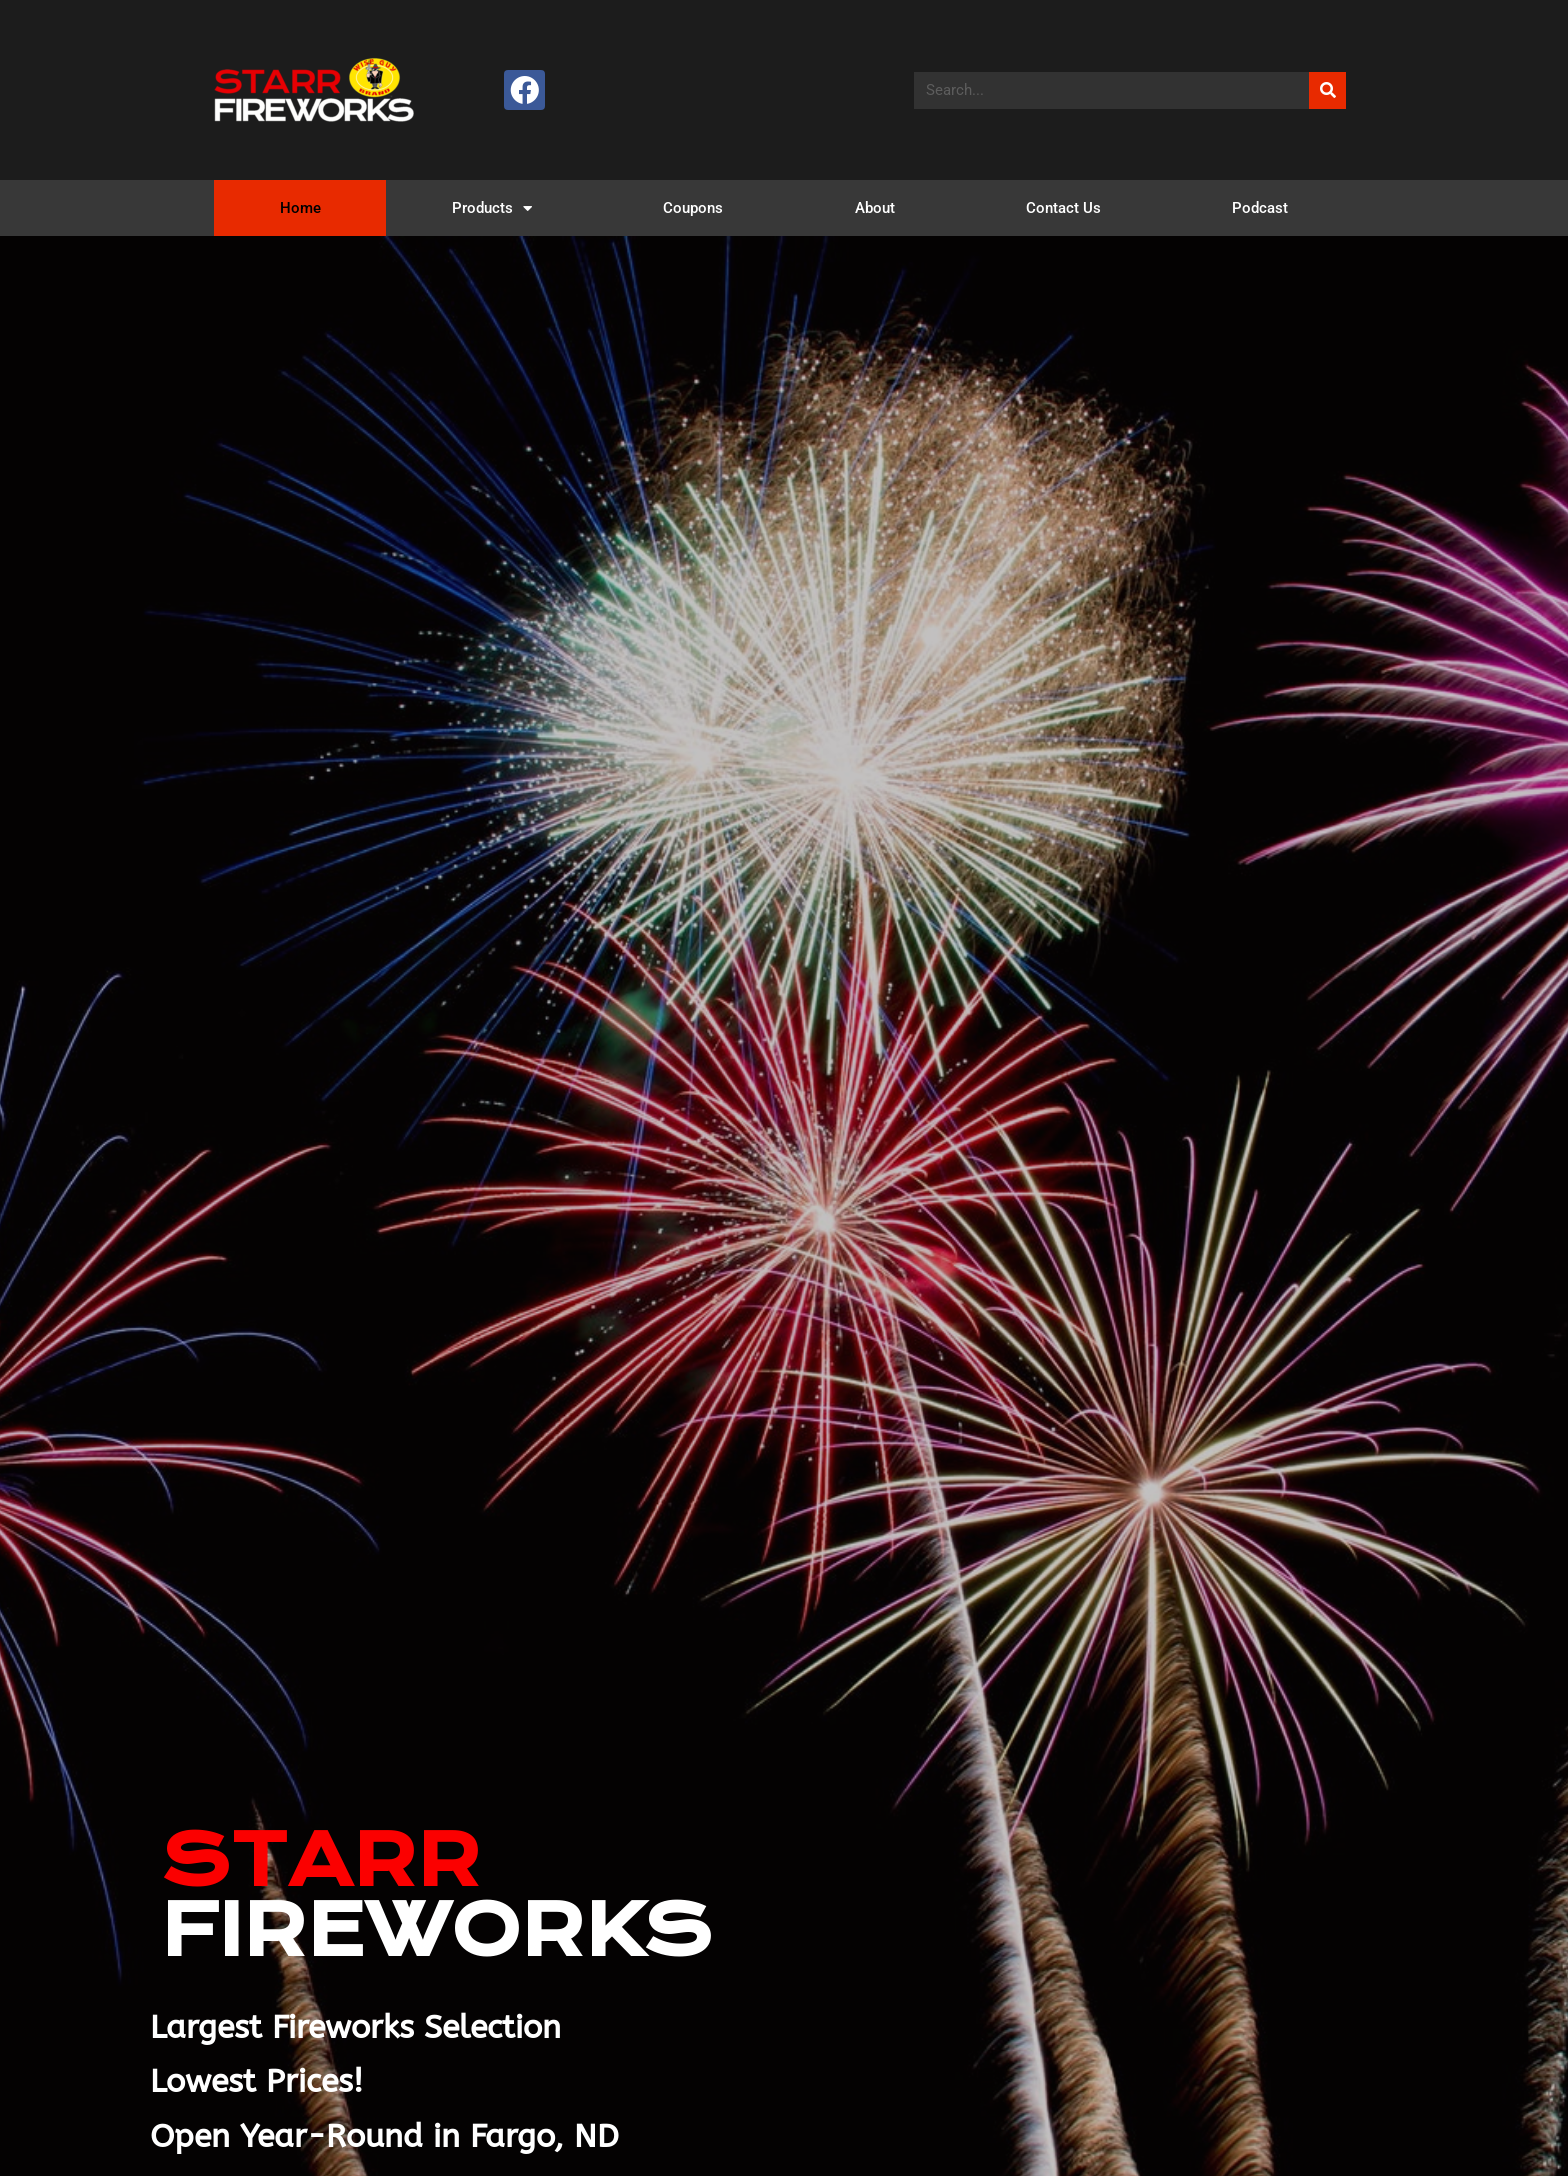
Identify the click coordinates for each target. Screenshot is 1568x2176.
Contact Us (1063, 208)
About (875, 208)
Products (492, 208)
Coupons (693, 208)
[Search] (1327, 90)
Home (300, 208)
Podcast (1260, 208)
